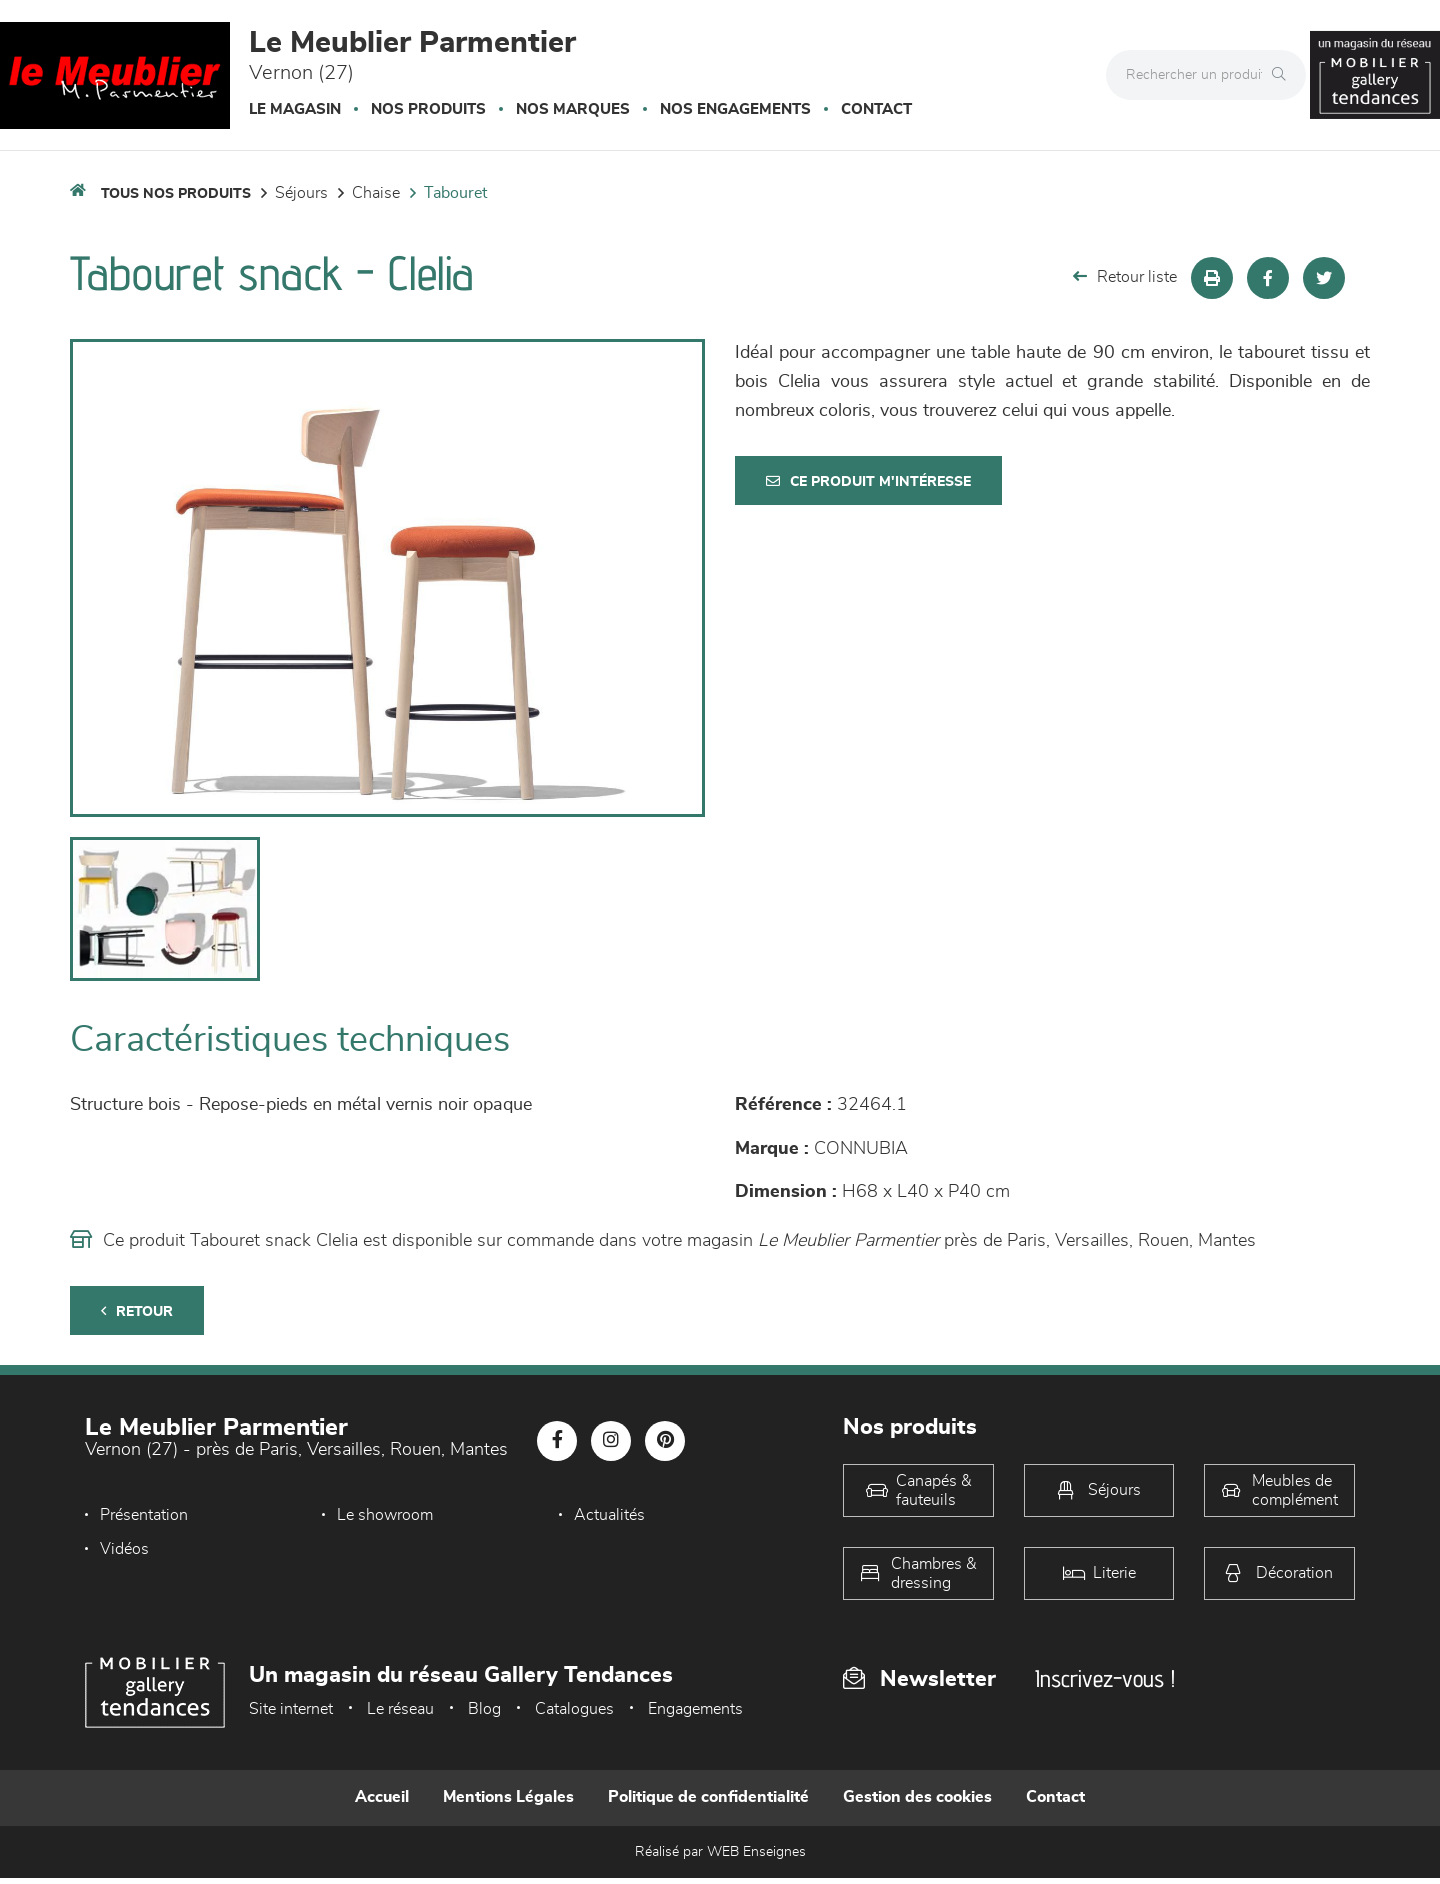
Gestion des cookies (917, 1797)
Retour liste (1125, 276)
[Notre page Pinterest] (665, 1441)
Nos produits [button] (428, 109)
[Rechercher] (1284, 75)
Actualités (609, 1515)
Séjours (301, 193)
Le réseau (400, 1709)
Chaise (376, 193)
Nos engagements (735, 109)
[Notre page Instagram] (611, 1441)
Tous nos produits (176, 194)
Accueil (382, 1797)
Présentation (144, 1515)
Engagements (695, 1709)
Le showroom (385, 1515)
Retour (137, 1311)
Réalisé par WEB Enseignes (720, 1852)
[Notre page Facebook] (557, 1441)
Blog (484, 1709)
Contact (876, 109)
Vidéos (124, 1549)
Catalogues (574, 1709)
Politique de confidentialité (708, 1797)
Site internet (291, 1709)
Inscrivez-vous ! (1105, 1678)
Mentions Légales (508, 1797)
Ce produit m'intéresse (868, 481)
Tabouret (455, 193)
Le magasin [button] (295, 109)
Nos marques (573, 109)
